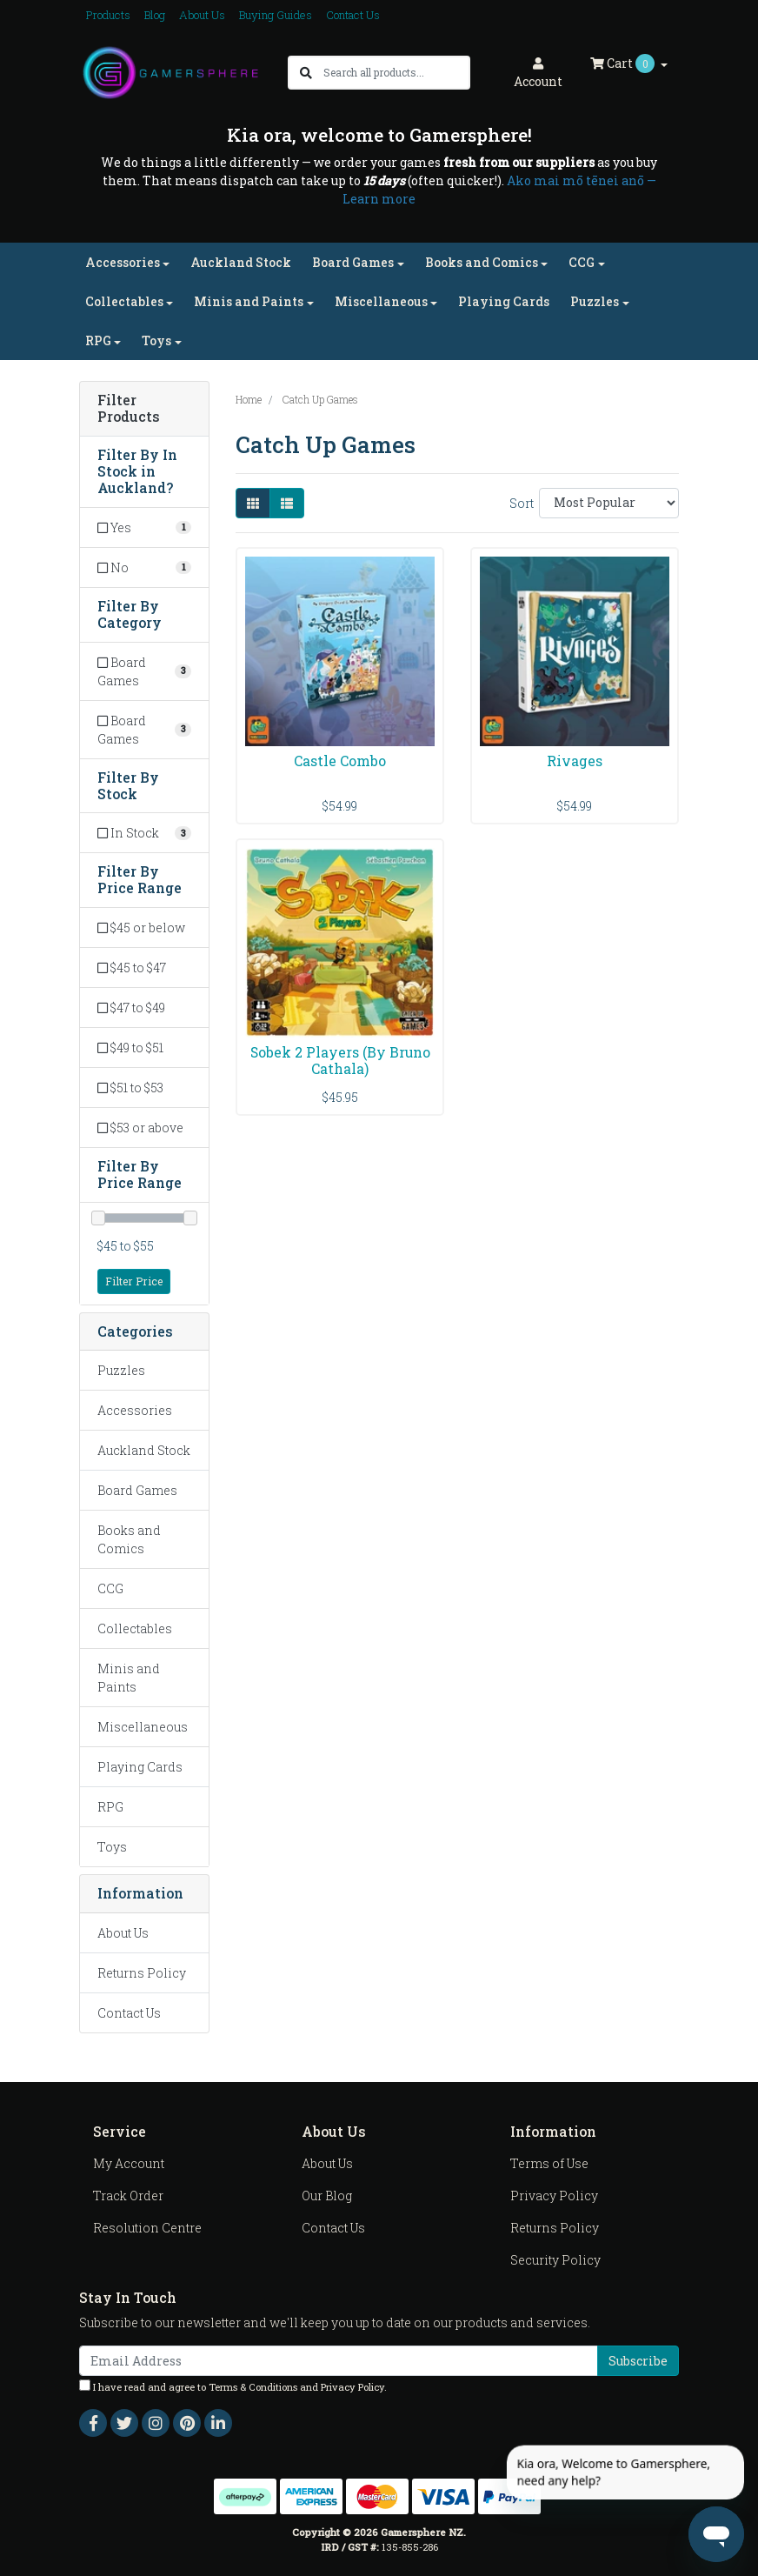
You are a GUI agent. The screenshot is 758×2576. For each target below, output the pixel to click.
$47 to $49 (131, 1007)
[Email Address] (338, 2361)
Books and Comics (129, 1539)
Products (108, 15)
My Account (128, 2163)
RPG (110, 1807)
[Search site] (306, 72)
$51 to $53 (130, 1087)
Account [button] (538, 73)
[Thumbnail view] (253, 503)
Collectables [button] (124, 301)
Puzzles (121, 1370)
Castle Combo (340, 760)
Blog (154, 15)
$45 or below (141, 927)
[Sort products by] (609, 503)
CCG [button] (581, 262)
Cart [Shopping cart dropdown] (623, 63)
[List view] (286, 503)
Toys (112, 1847)
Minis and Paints (128, 1677)
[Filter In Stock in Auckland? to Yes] (144, 527)
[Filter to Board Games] (144, 671)
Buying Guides (275, 15)
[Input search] (396, 72)
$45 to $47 (131, 967)
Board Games (137, 1490)
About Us (202, 15)
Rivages (574, 760)
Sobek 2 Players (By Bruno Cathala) (340, 1060)
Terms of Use (549, 2163)
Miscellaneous (142, 1726)
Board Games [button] (353, 262)
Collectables (134, 1628)
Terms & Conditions (253, 2386)
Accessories (134, 1410)
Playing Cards (503, 301)
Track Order (128, 2195)
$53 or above (140, 1127)
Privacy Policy (554, 2195)
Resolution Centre (147, 2227)
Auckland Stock (240, 262)
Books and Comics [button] (481, 262)
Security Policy (555, 2260)
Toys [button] (156, 340)
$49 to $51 (130, 1047)
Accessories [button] (122, 262)
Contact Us (353, 15)
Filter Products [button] (128, 408)
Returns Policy (141, 1973)
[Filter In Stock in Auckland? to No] (144, 567)
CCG (110, 1588)
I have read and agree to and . (233, 2386)
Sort (521, 503)
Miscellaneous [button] (381, 301)
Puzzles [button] (594, 301)
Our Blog (327, 2195)
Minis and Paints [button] (248, 301)
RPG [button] (98, 340)
